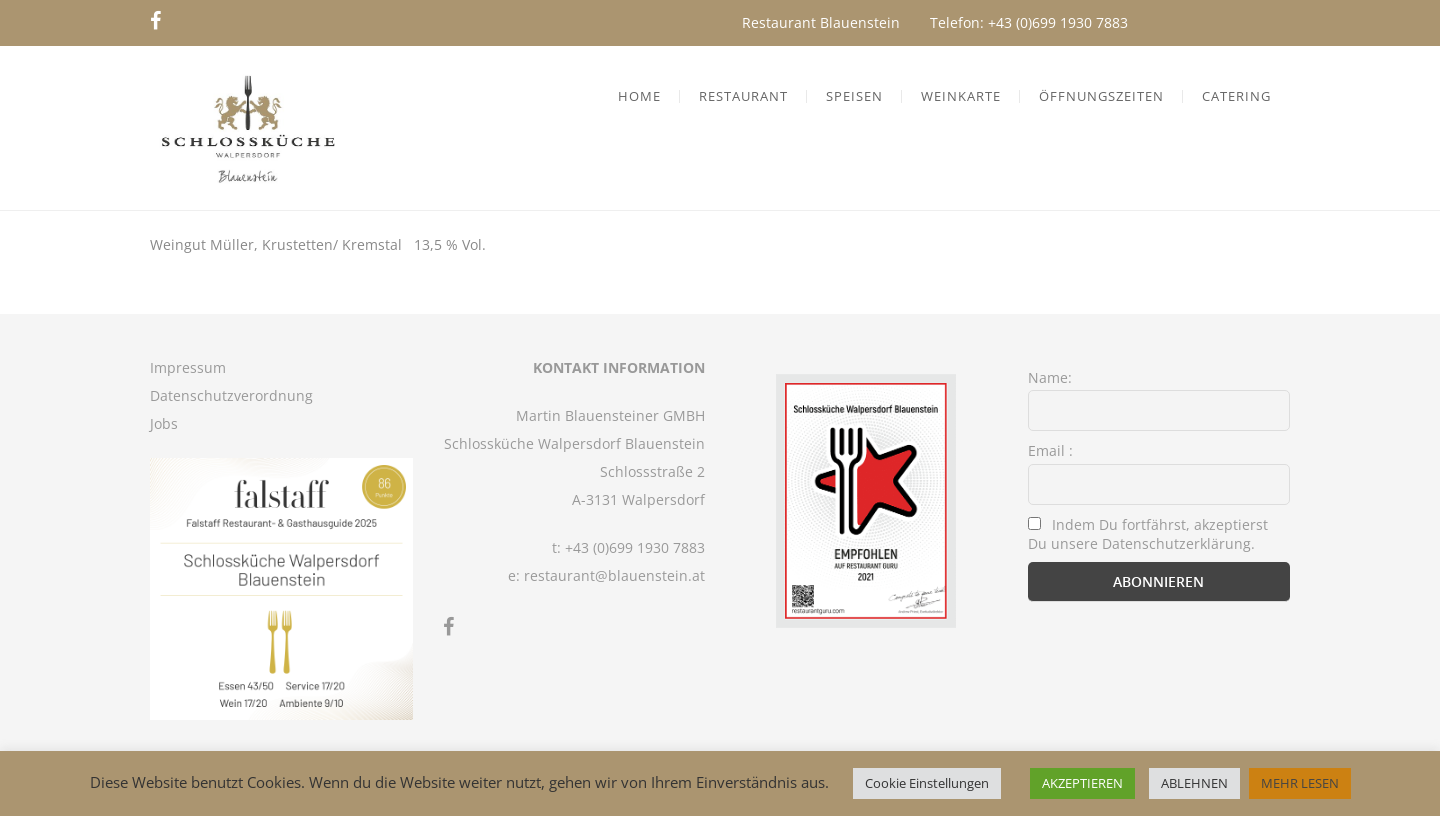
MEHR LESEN (1300, 783)
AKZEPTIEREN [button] (1082, 783)
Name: (1050, 377)
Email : (1050, 450)
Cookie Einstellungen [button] (927, 783)
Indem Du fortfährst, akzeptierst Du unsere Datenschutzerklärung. (1148, 534)
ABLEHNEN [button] (1194, 783)
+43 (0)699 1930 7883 (1058, 22)
